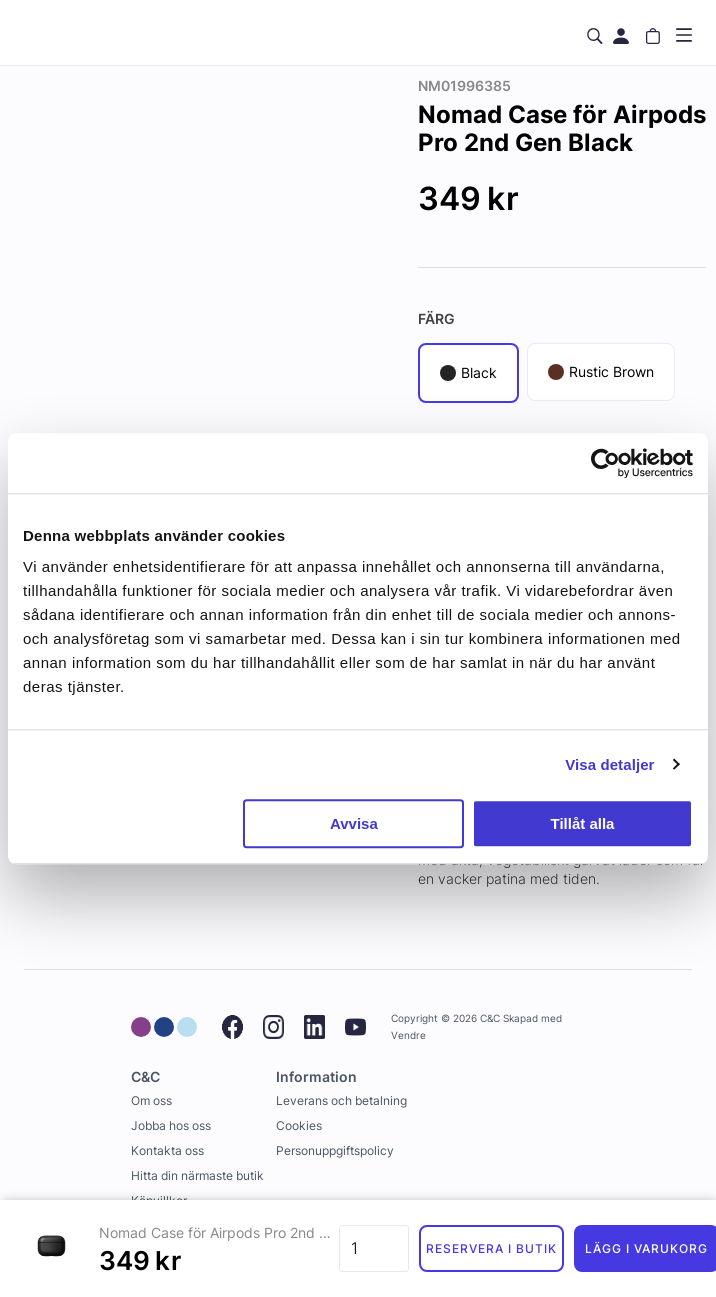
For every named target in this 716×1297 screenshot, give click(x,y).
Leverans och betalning (341, 1100)
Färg (436, 318)
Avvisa (354, 823)
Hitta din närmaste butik (197, 1175)
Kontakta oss (167, 1150)
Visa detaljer (609, 764)
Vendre (408, 1035)
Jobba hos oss (171, 1125)
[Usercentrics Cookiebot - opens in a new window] (605, 463)
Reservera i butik (491, 1248)
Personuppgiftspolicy (335, 1150)
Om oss (151, 1100)
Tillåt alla (582, 823)
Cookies (299, 1125)
